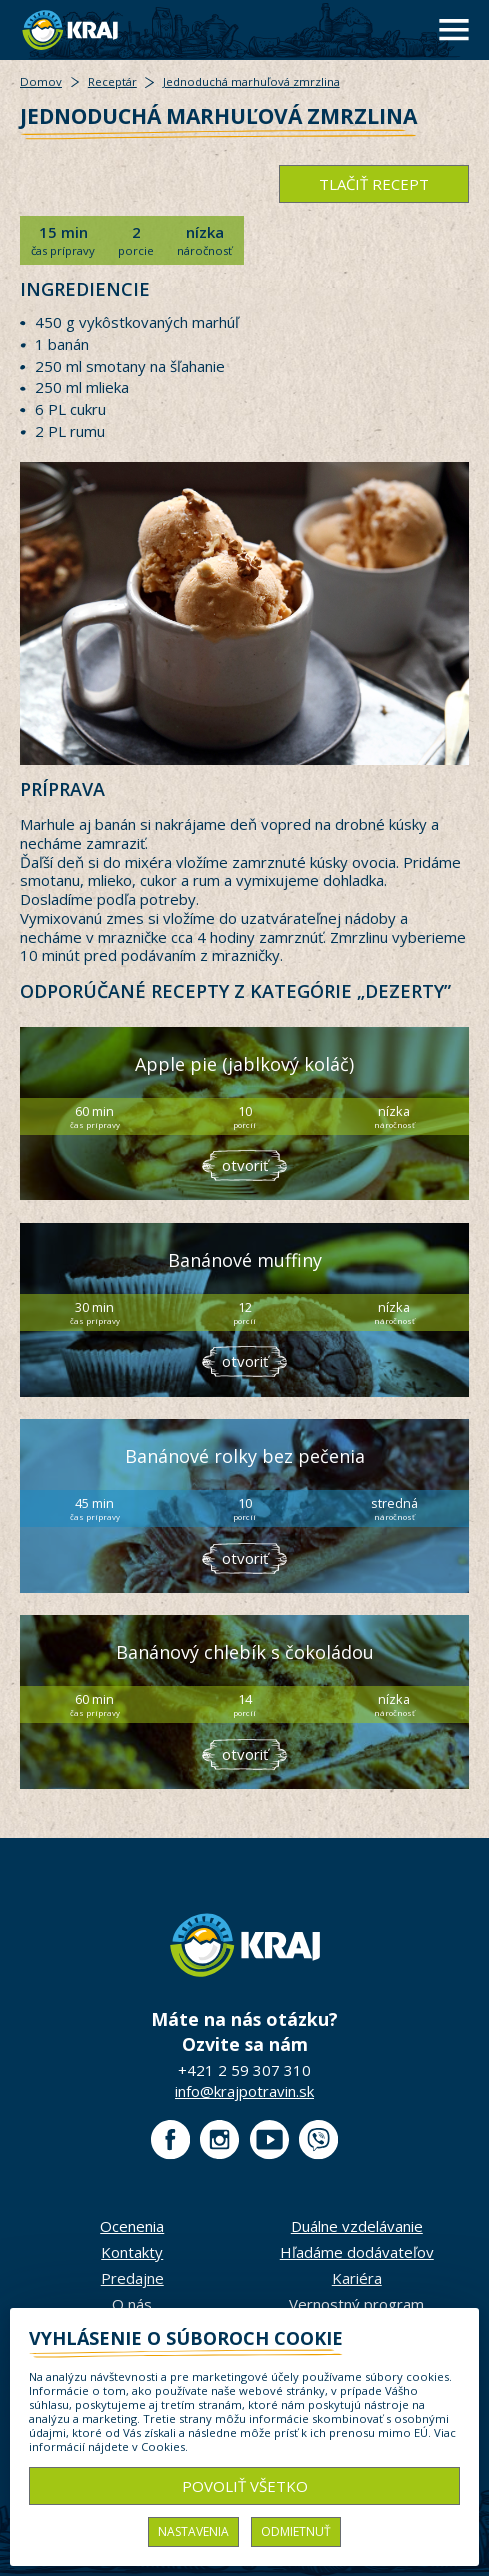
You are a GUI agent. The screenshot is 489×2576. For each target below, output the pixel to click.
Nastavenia (193, 2531)
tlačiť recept (374, 184)
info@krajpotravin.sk (244, 2091)
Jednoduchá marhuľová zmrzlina (251, 81)
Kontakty (132, 2252)
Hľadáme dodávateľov (357, 2252)
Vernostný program (356, 2304)
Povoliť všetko (245, 2486)
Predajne (132, 2278)
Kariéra (357, 2278)
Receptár (112, 81)
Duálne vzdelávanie (357, 2226)
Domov (41, 81)
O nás (132, 2304)
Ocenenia (132, 2226)
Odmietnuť (296, 2531)
